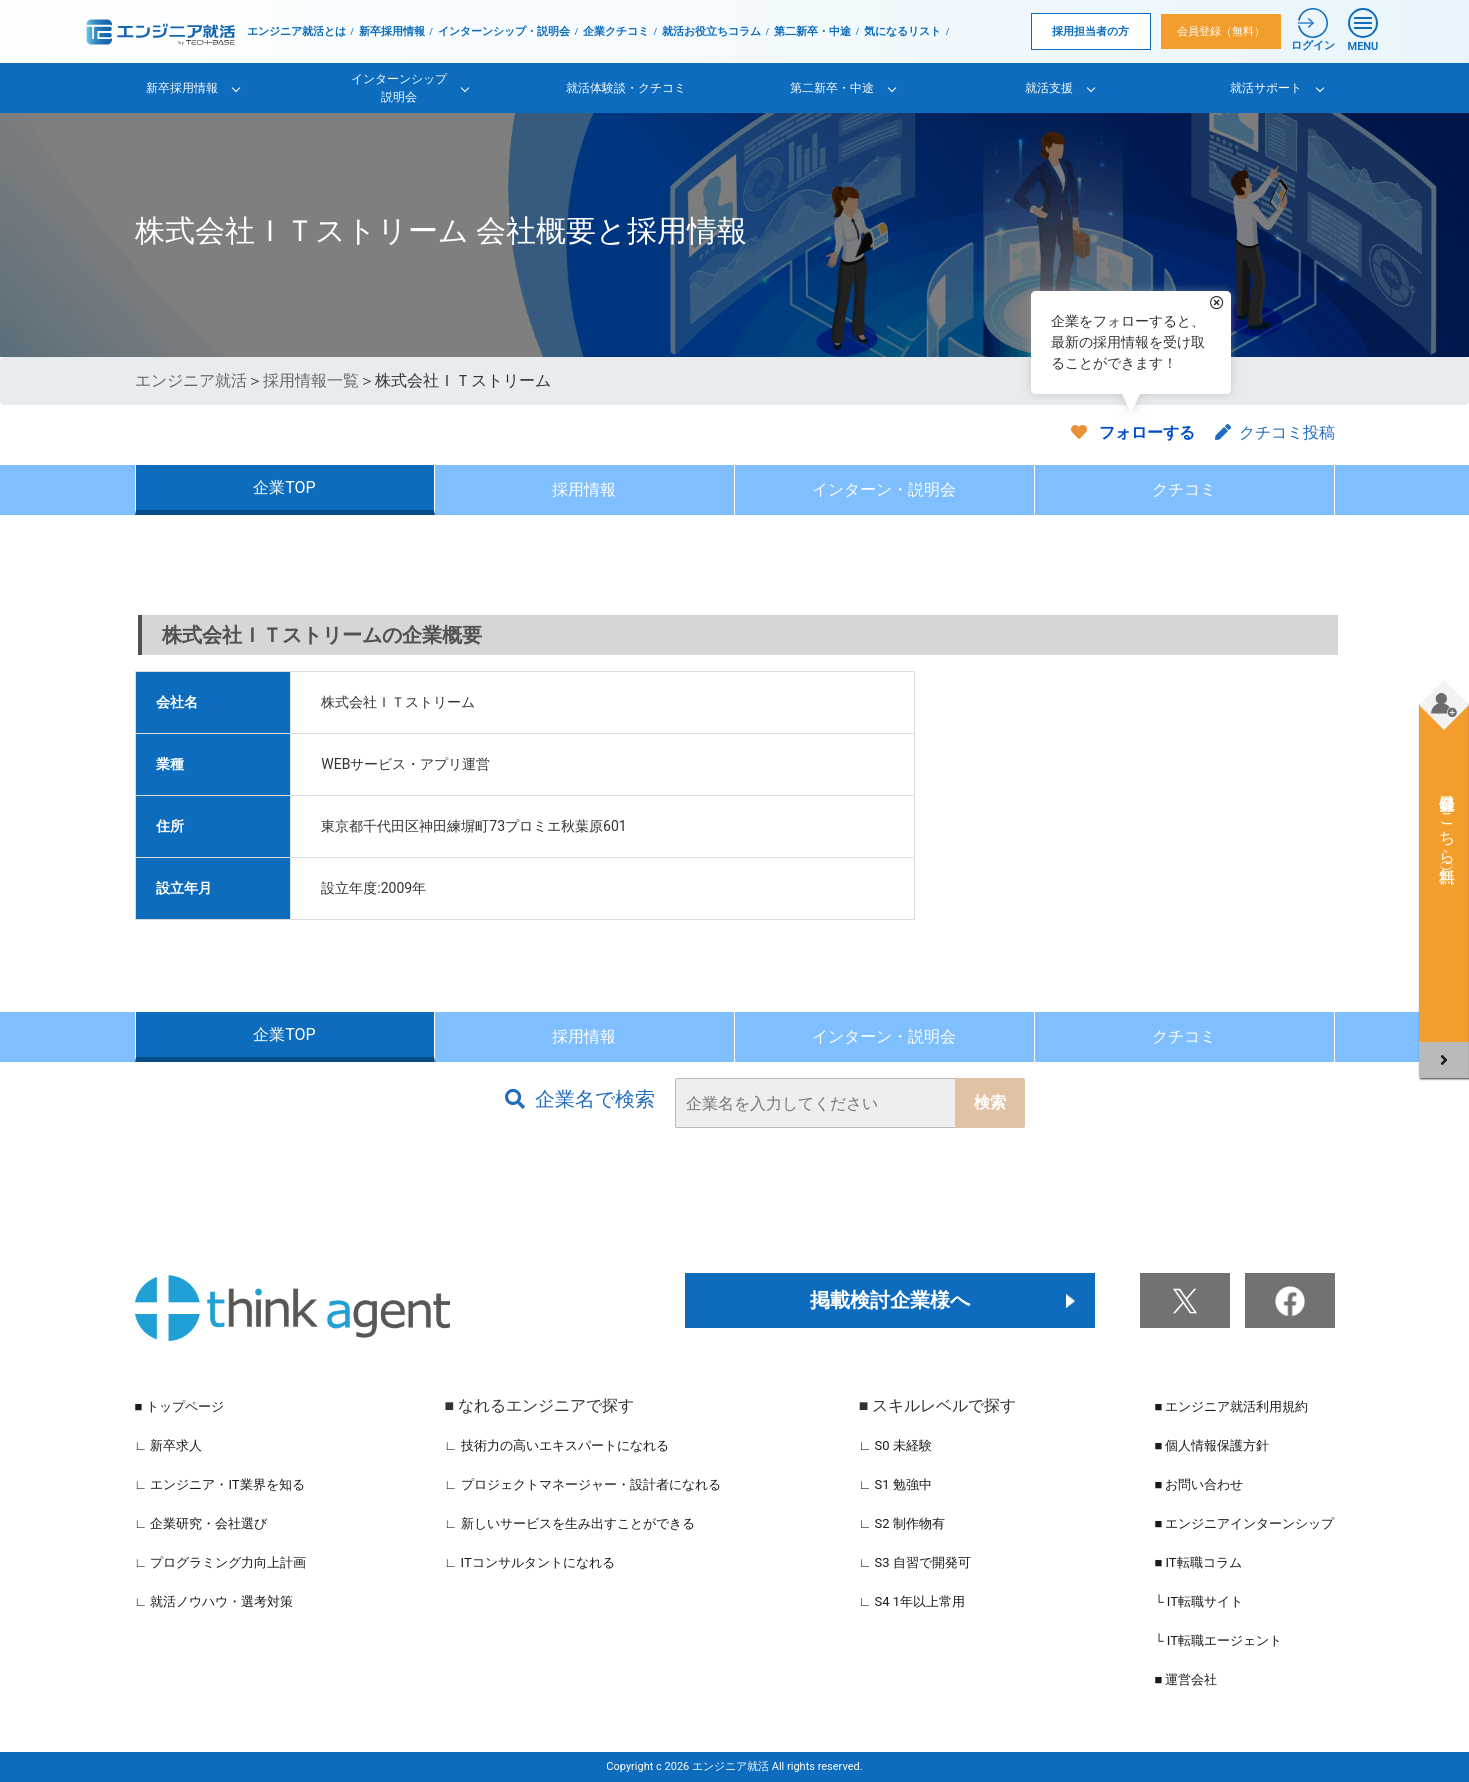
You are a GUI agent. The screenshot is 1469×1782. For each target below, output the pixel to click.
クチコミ (1184, 489)
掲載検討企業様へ (890, 1300)
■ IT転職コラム (1197, 1562)
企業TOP (284, 487)
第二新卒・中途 (812, 31)
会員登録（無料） (1221, 31)
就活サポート (1266, 88)
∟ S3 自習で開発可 (915, 1562)
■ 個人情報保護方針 (1211, 1445)
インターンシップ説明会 (399, 88)
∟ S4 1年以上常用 (912, 1601)
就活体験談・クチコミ (626, 88)
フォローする (1147, 432)
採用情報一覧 (311, 380)
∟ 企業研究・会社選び (201, 1523)
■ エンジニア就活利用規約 (1231, 1406)
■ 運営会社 (1185, 1679)
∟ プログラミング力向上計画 (221, 1562)
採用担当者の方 (1090, 31)
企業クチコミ (616, 31)
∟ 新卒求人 (169, 1445)
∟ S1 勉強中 (895, 1484)
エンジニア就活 (191, 380)
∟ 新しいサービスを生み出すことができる (570, 1523)
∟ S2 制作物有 (902, 1523)
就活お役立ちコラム (711, 31)
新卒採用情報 (392, 31)
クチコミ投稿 (1275, 432)
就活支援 (1049, 88)
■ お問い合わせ (1198, 1484)
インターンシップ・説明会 (504, 31)
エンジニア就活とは (296, 31)
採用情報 (584, 489)
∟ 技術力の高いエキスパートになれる (557, 1445)
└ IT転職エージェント (1218, 1640)
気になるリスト (902, 31)
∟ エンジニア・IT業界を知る (220, 1484)
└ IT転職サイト (1198, 1601)
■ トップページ (179, 1406)
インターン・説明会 (884, 489)
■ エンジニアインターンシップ (1244, 1523)
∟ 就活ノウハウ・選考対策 (214, 1601)
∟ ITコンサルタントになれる (530, 1562)
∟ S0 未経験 (895, 1445)
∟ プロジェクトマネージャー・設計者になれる (583, 1484)
